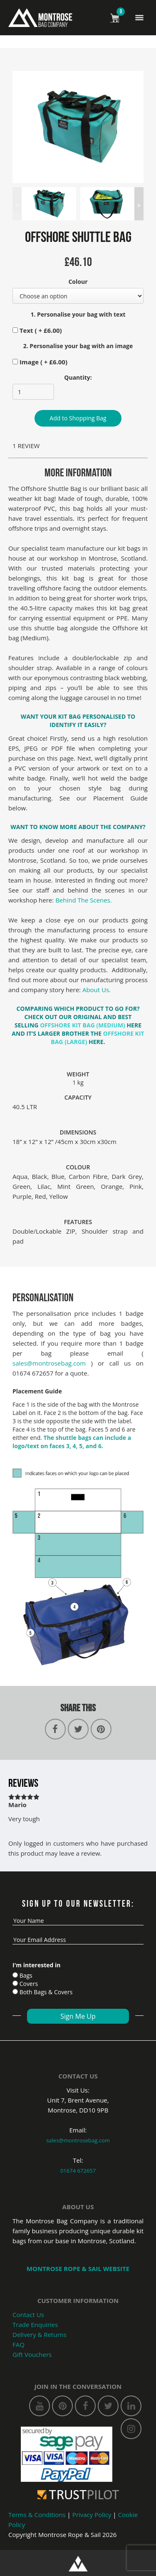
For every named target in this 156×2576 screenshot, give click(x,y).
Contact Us (28, 2314)
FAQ (18, 2344)
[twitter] (108, 2405)
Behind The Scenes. (83, 900)
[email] (78, 1939)
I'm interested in (36, 1965)
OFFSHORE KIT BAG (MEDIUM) (82, 1025)
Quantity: (78, 377)
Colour (77, 281)
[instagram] (131, 2428)
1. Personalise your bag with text (77, 314)
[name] (78, 1920)
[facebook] (85, 2405)
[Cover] (15, 1983)
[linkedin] (131, 2405)
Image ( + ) (39, 362)
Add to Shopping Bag (78, 418)
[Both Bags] (15, 1991)
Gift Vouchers (32, 2354)
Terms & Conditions (37, 2514)
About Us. (98, 990)
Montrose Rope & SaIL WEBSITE (78, 2268)
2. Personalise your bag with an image (78, 346)
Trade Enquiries (35, 2324)
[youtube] (39, 2405)
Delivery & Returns (39, 2334)
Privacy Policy (91, 2514)
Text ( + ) (37, 330)
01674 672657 (78, 2170)
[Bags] (15, 1975)
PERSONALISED (104, 716)
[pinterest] (62, 2405)
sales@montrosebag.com (49, 1363)
